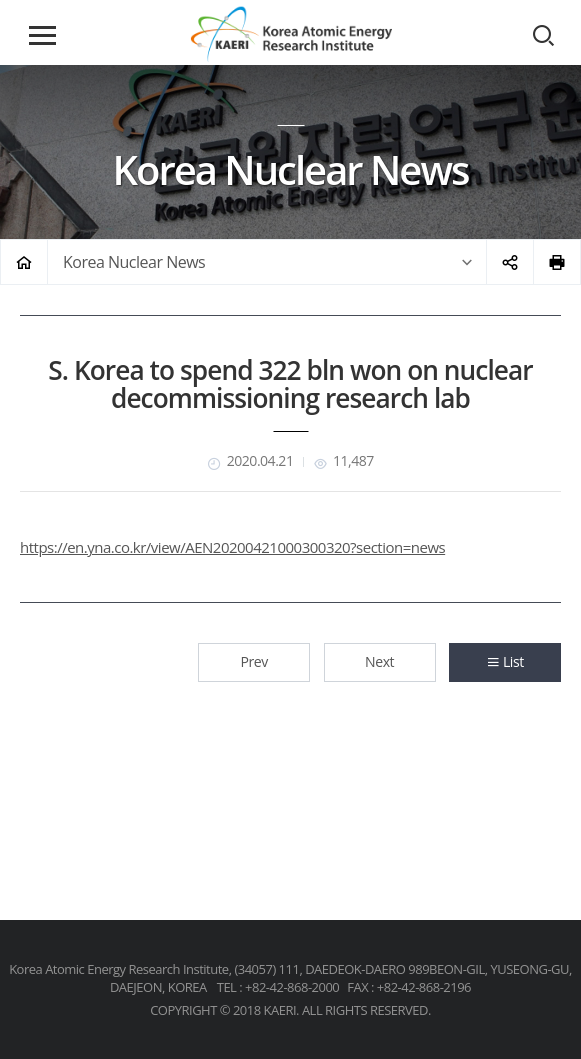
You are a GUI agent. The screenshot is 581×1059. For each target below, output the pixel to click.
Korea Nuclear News (134, 262)
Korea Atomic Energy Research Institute (291, 34)
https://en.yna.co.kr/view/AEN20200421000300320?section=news (232, 547)
